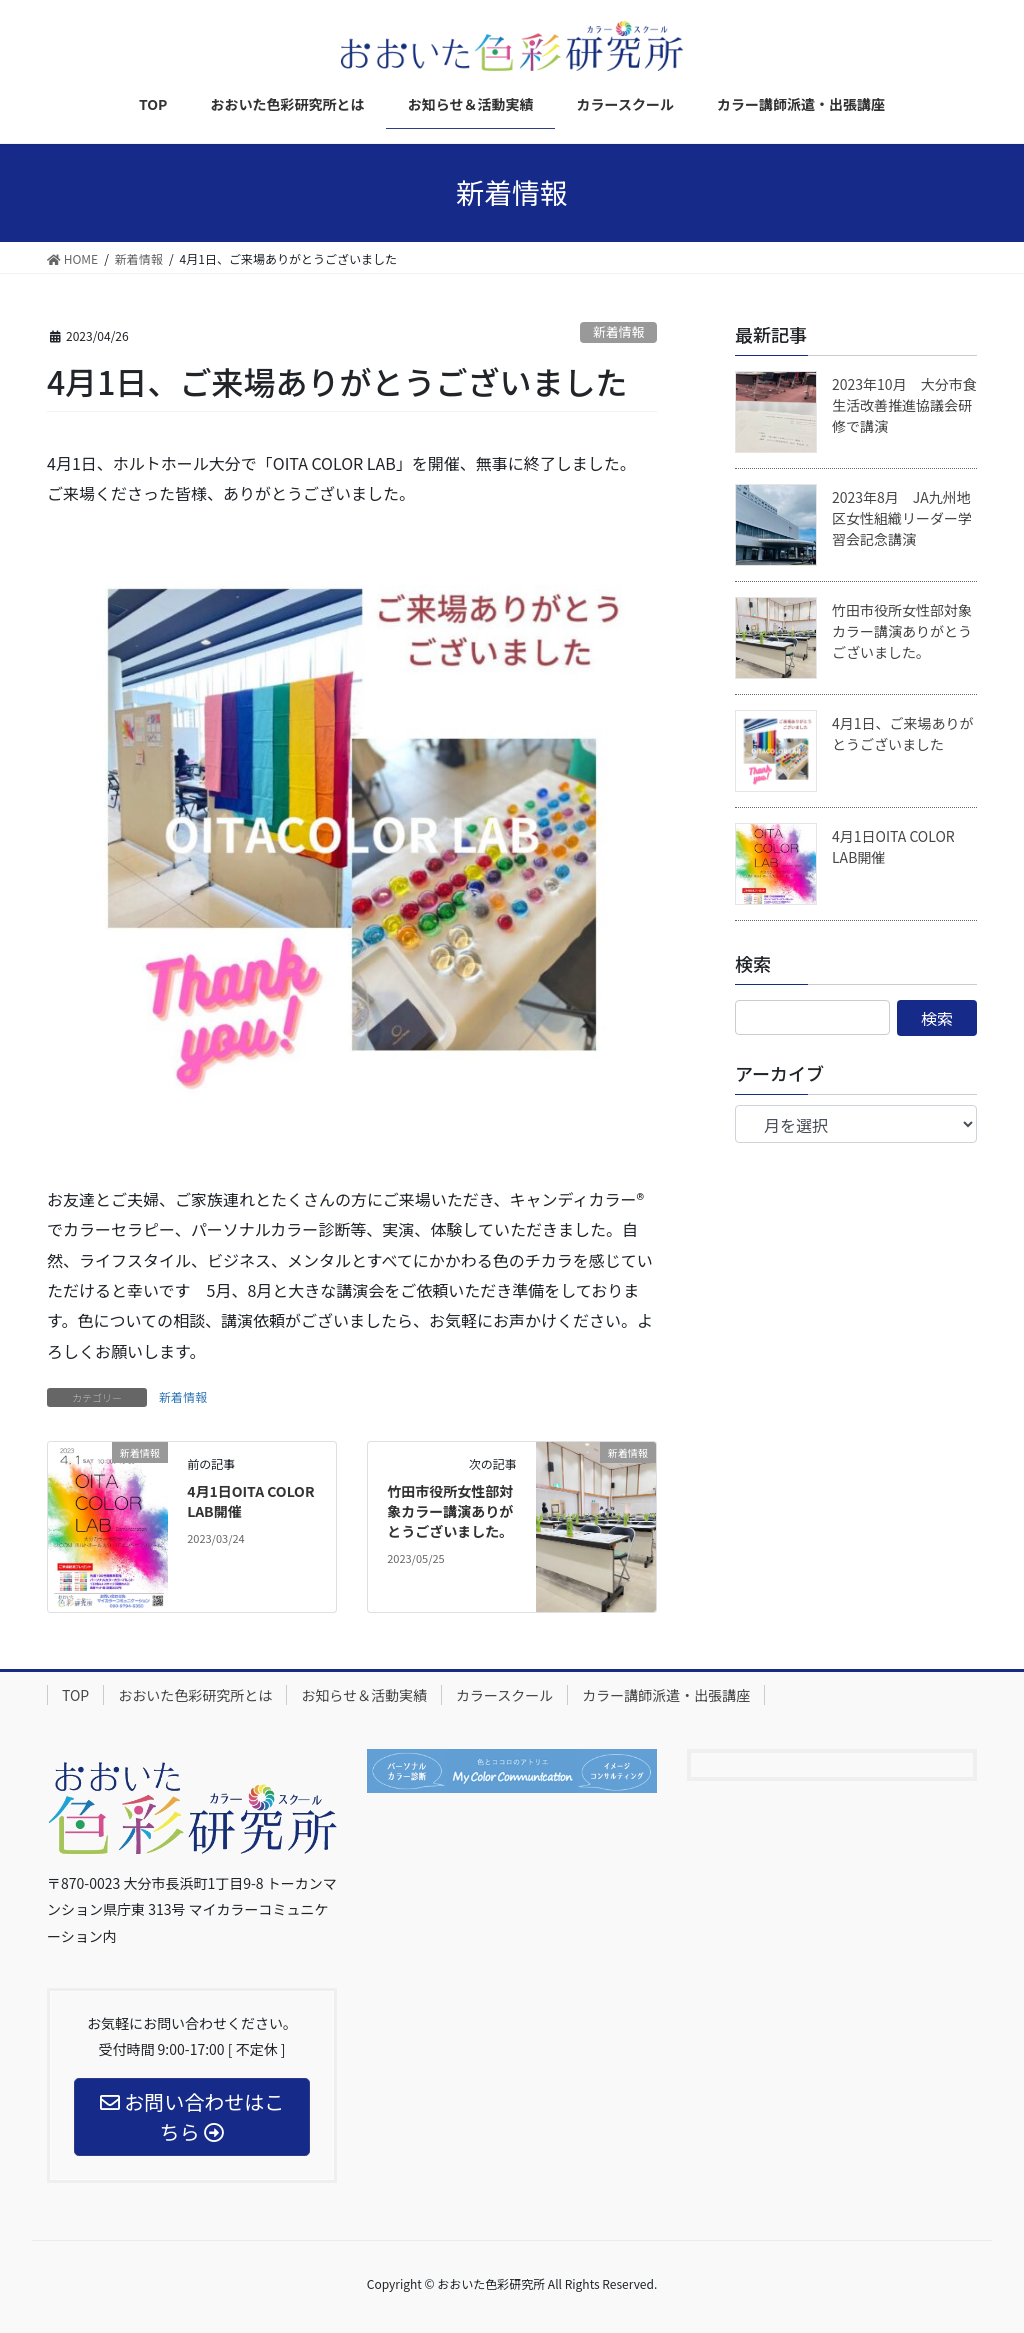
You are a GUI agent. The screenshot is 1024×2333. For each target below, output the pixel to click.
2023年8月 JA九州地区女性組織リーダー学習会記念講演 (902, 518)
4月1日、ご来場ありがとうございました (903, 733)
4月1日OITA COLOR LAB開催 (250, 1501)
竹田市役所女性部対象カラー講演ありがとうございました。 (450, 1510)
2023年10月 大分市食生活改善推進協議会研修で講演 (904, 405)
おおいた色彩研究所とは (195, 1695)
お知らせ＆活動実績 (364, 1695)
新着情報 (618, 331)
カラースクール (504, 1695)
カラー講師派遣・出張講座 (666, 1695)
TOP (75, 1695)
